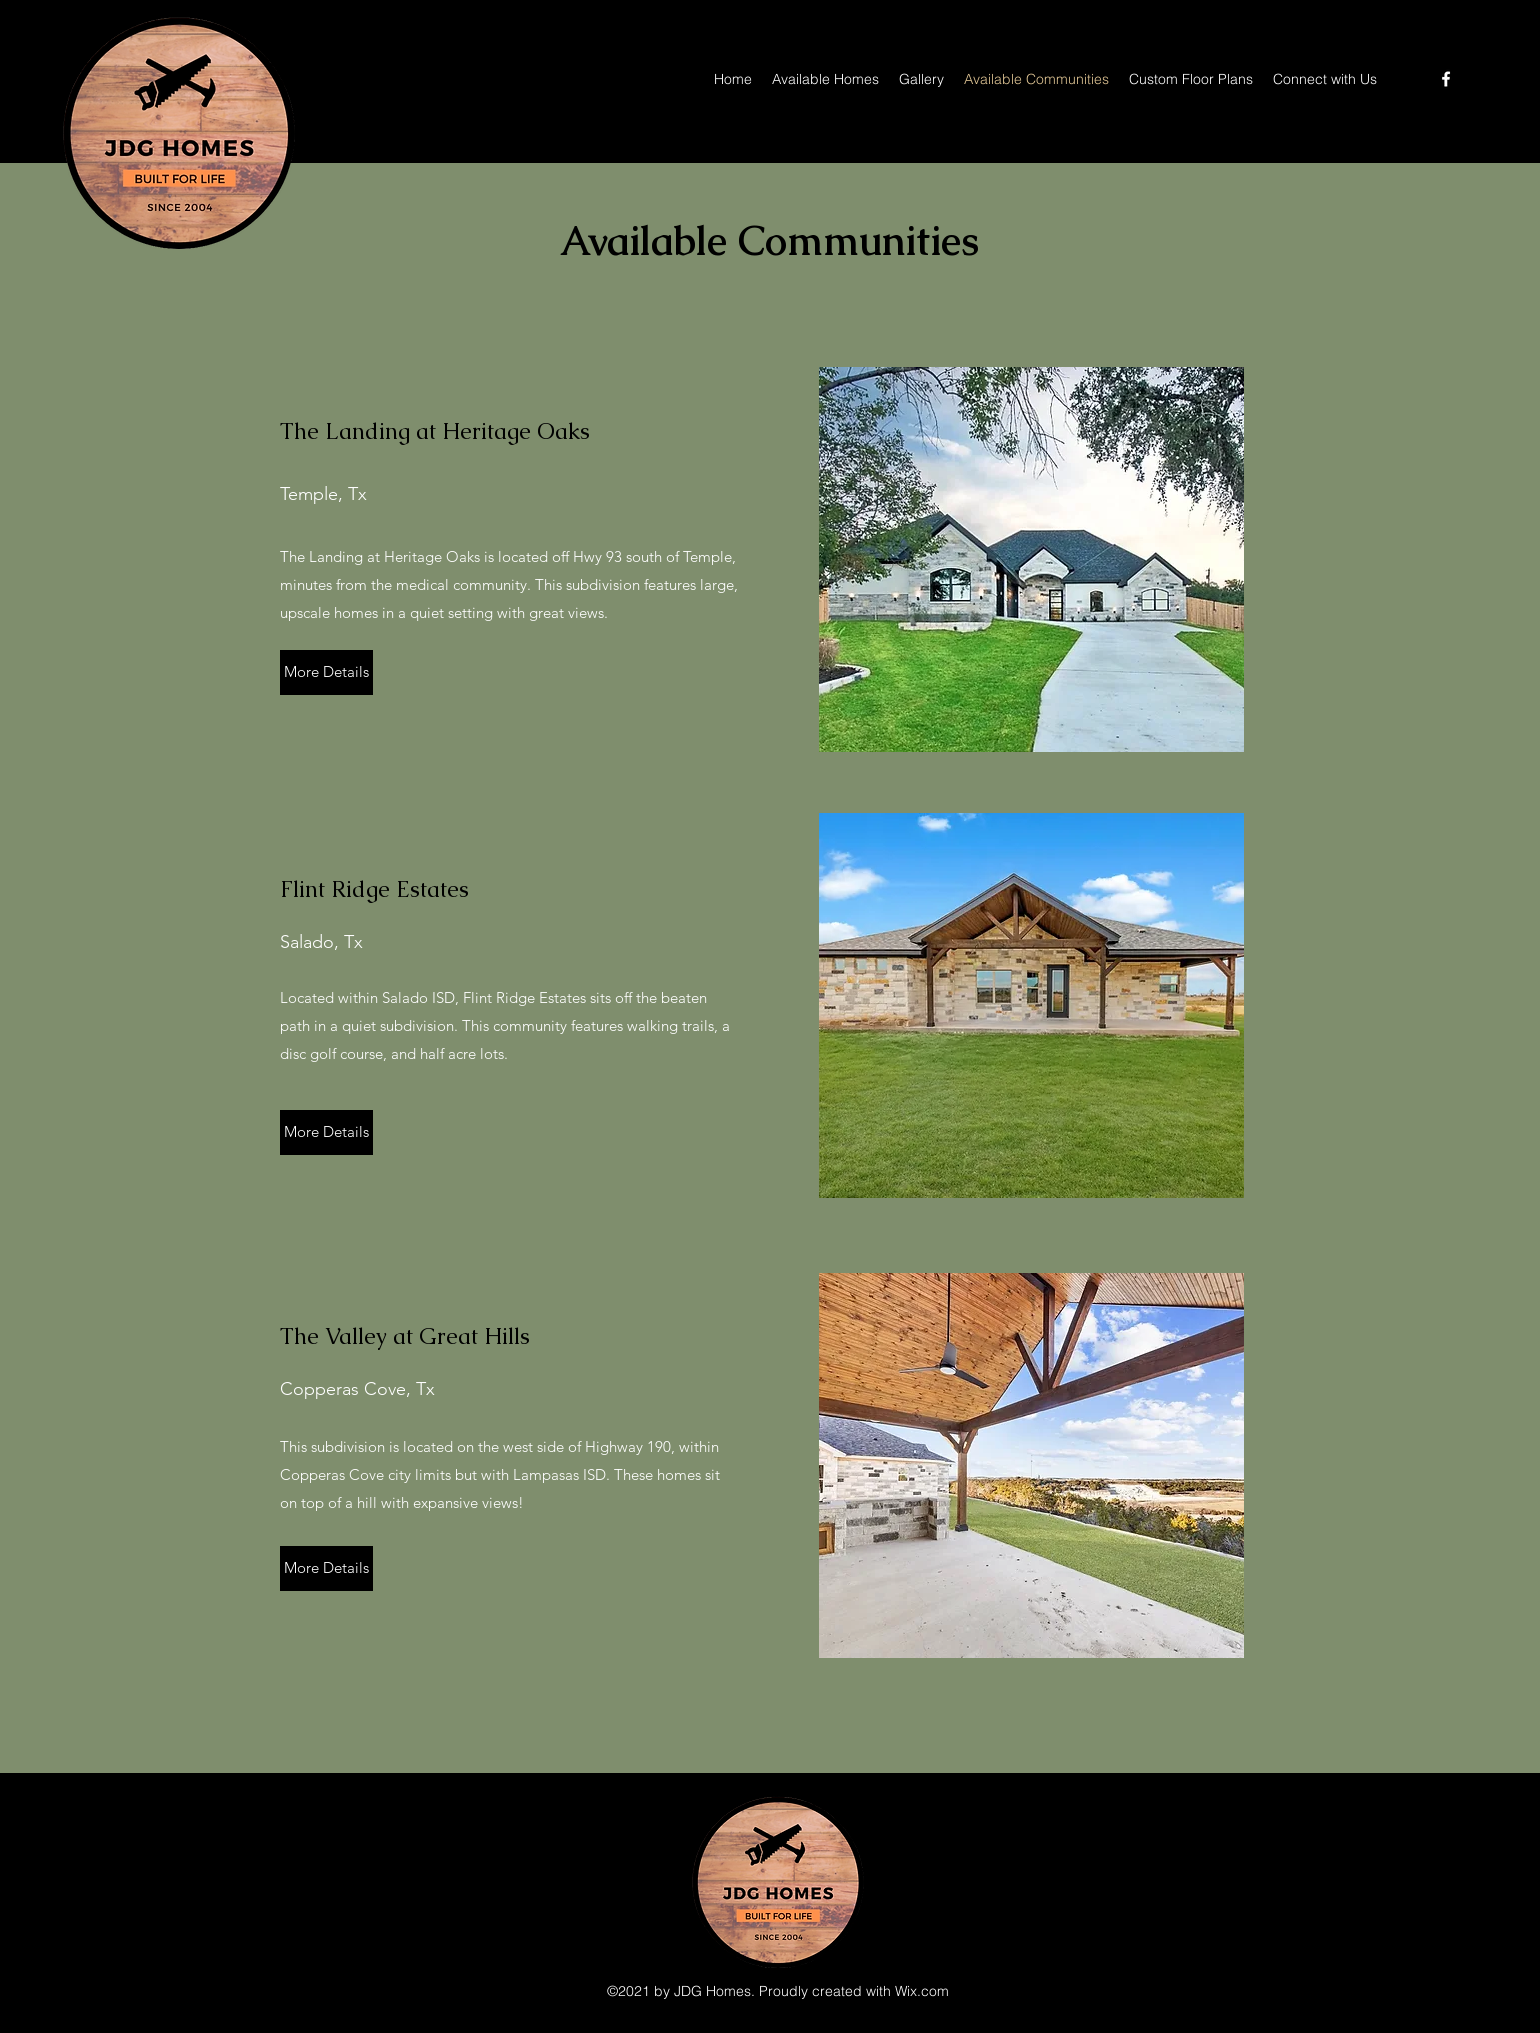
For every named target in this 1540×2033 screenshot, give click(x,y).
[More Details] (326, 672)
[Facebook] (1446, 79)
